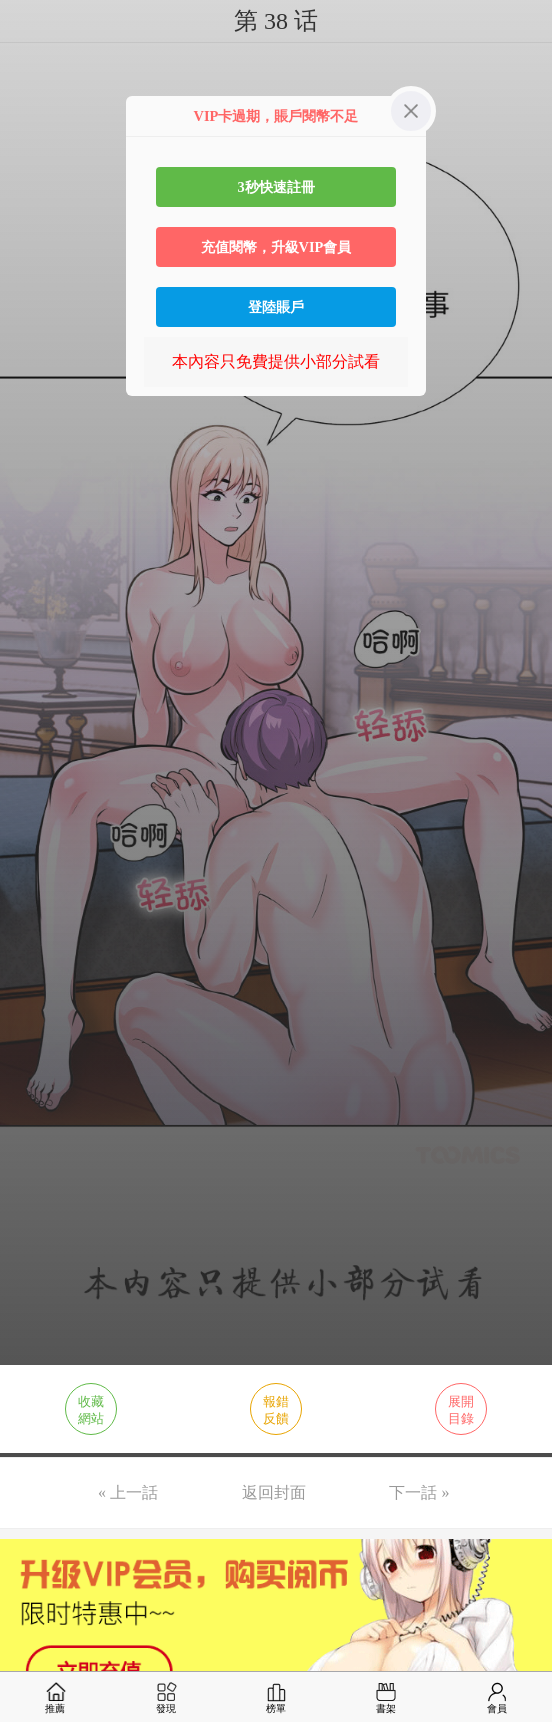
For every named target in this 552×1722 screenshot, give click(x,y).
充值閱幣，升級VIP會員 (276, 247)
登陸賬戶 (276, 307)
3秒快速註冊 (275, 187)
